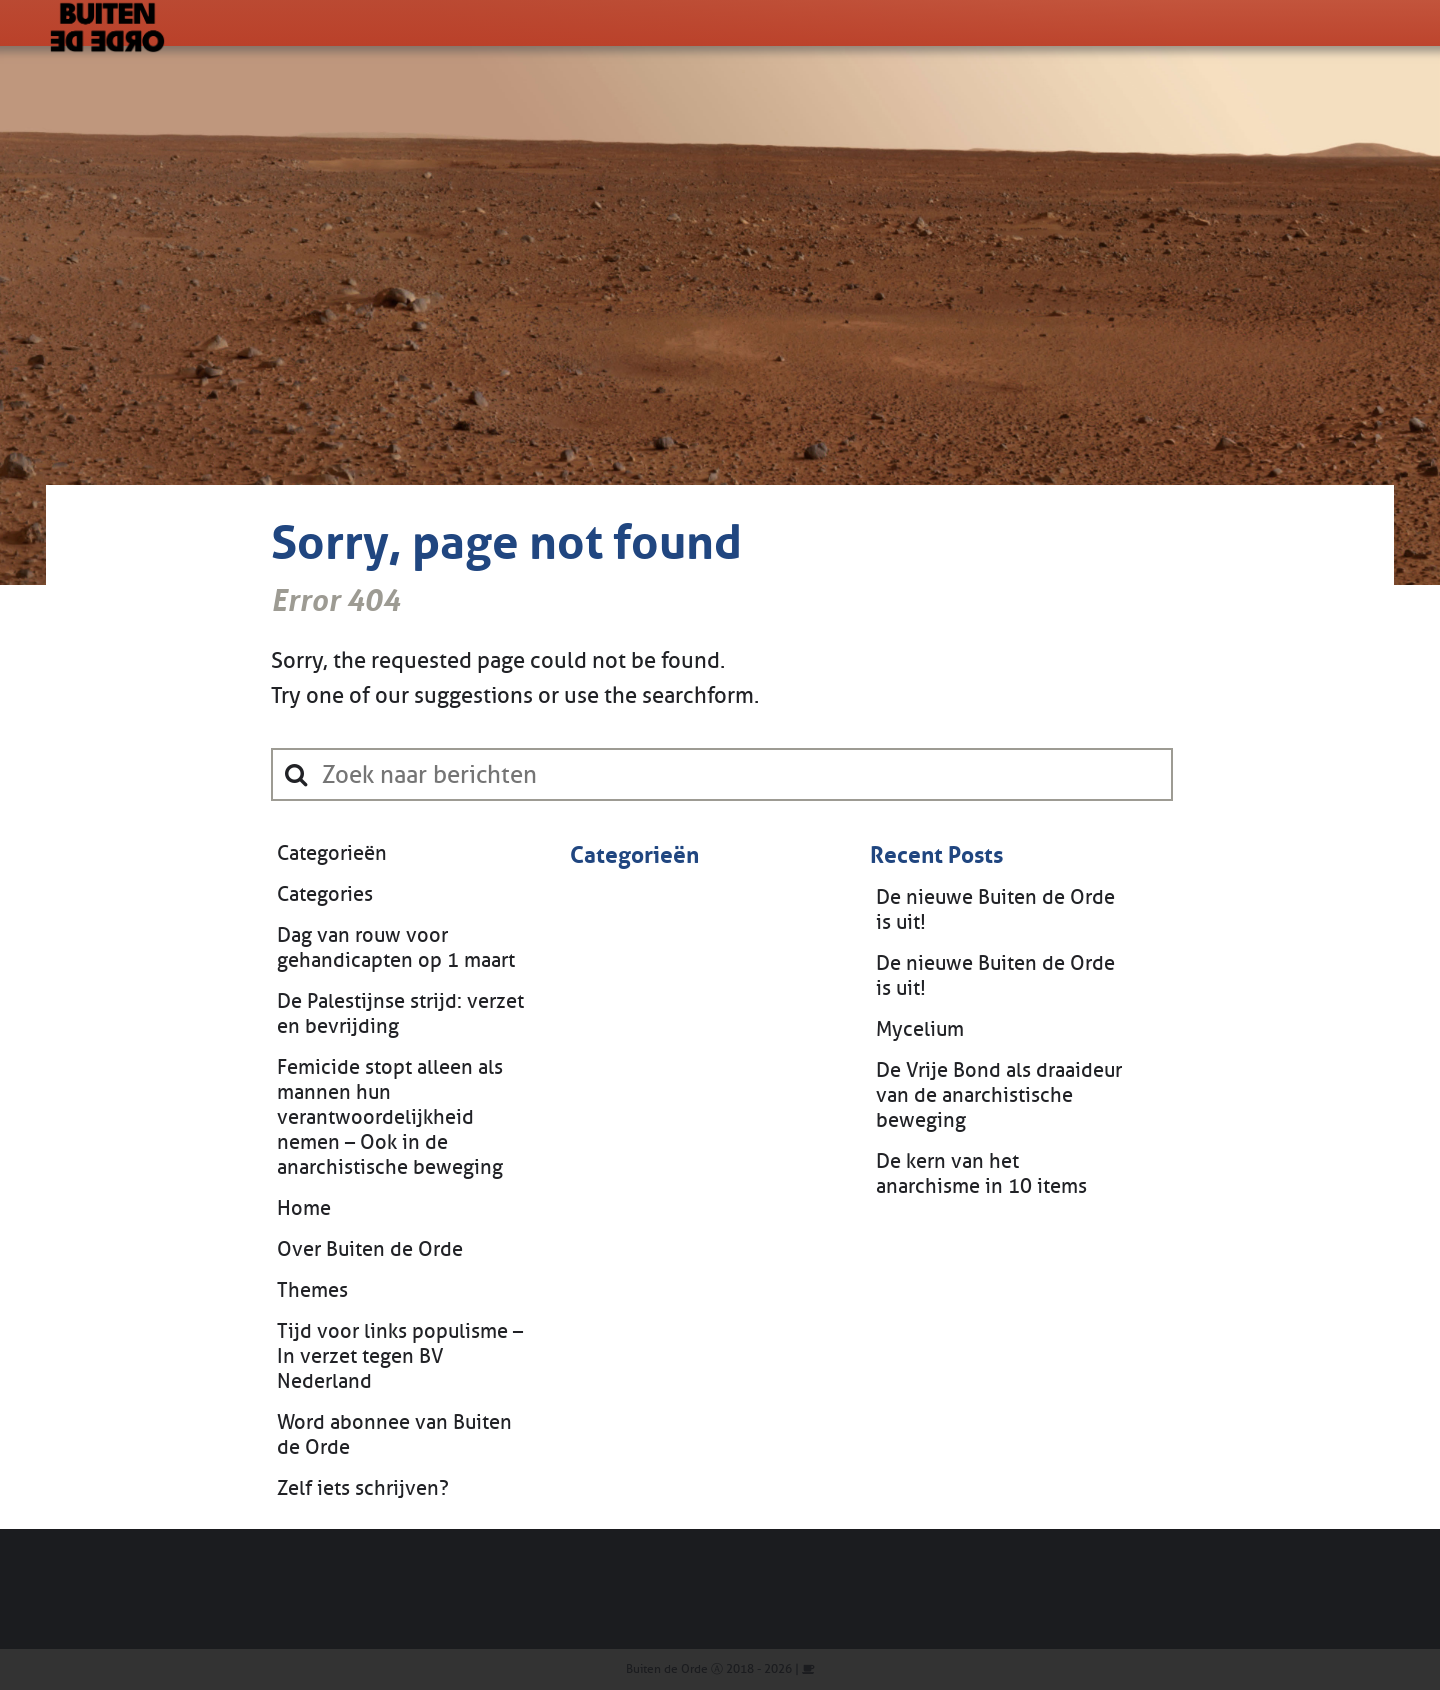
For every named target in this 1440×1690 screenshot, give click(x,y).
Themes (312, 1290)
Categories (325, 894)
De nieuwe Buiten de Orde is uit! (995, 910)
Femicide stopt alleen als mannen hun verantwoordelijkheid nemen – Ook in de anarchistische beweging (390, 1117)
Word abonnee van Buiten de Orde (394, 1435)
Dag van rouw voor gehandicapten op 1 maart (396, 948)
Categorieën (332, 853)
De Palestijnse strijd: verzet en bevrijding (400, 1014)
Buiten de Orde (667, 1669)
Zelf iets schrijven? (363, 1488)
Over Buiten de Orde (370, 1249)
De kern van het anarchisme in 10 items (981, 1174)
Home (304, 1208)
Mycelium (920, 1029)
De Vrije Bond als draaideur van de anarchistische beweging (999, 1095)
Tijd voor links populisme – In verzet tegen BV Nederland (400, 1356)
